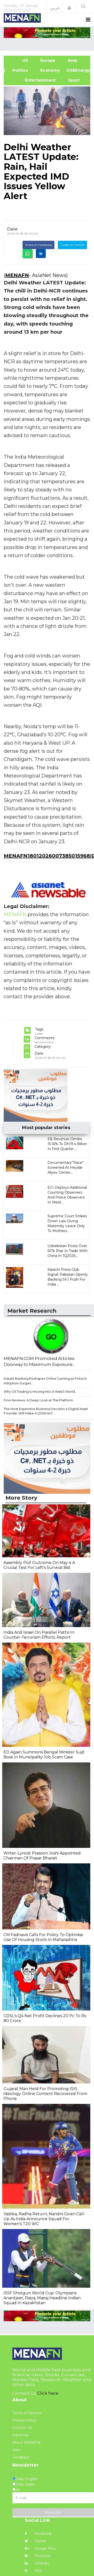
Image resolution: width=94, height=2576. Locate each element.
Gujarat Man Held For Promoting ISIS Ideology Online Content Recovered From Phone (45, 2093)
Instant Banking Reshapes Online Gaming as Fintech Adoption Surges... (45, 1380)
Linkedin (37, 2563)
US (19, 60)
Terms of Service (26, 2413)
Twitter (36, 2541)
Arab (73, 60)
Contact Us (22, 2427)
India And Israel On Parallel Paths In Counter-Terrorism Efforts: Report (38, 1635)
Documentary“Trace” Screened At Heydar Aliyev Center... (65, 1167)
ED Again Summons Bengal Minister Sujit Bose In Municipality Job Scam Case (44, 1754)
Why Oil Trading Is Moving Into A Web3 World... (40, 1391)
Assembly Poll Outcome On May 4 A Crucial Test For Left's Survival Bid (39, 1565)
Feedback (20, 2457)
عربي (55, 8)
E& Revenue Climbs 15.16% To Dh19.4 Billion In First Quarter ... (67, 1144)
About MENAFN (26, 2442)
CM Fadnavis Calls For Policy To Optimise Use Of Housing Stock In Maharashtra (43, 1937)
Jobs (16, 2450)
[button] (69, 8)
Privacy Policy (24, 2420)
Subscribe (53, 2512)
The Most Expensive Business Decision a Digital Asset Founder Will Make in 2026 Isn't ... (46, 1411)
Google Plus (40, 2548)
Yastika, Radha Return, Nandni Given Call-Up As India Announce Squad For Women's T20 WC (44, 2219)
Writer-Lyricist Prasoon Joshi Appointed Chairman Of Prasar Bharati (42, 1855)
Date (12, 228)
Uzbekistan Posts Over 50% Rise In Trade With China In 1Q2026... (67, 1251)
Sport (71, 80)
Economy (50, 70)
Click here (47, 2393)
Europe (48, 60)
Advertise (20, 2435)
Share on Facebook (38, 245)
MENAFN (17, 275)
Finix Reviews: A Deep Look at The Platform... (39, 1400)
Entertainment (33, 80)
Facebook (38, 2533)
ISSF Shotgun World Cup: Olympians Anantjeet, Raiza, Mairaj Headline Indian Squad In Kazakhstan (42, 2298)
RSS (33, 2570)
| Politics (19, 70)
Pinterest (37, 2556)
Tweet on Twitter (72, 245)
